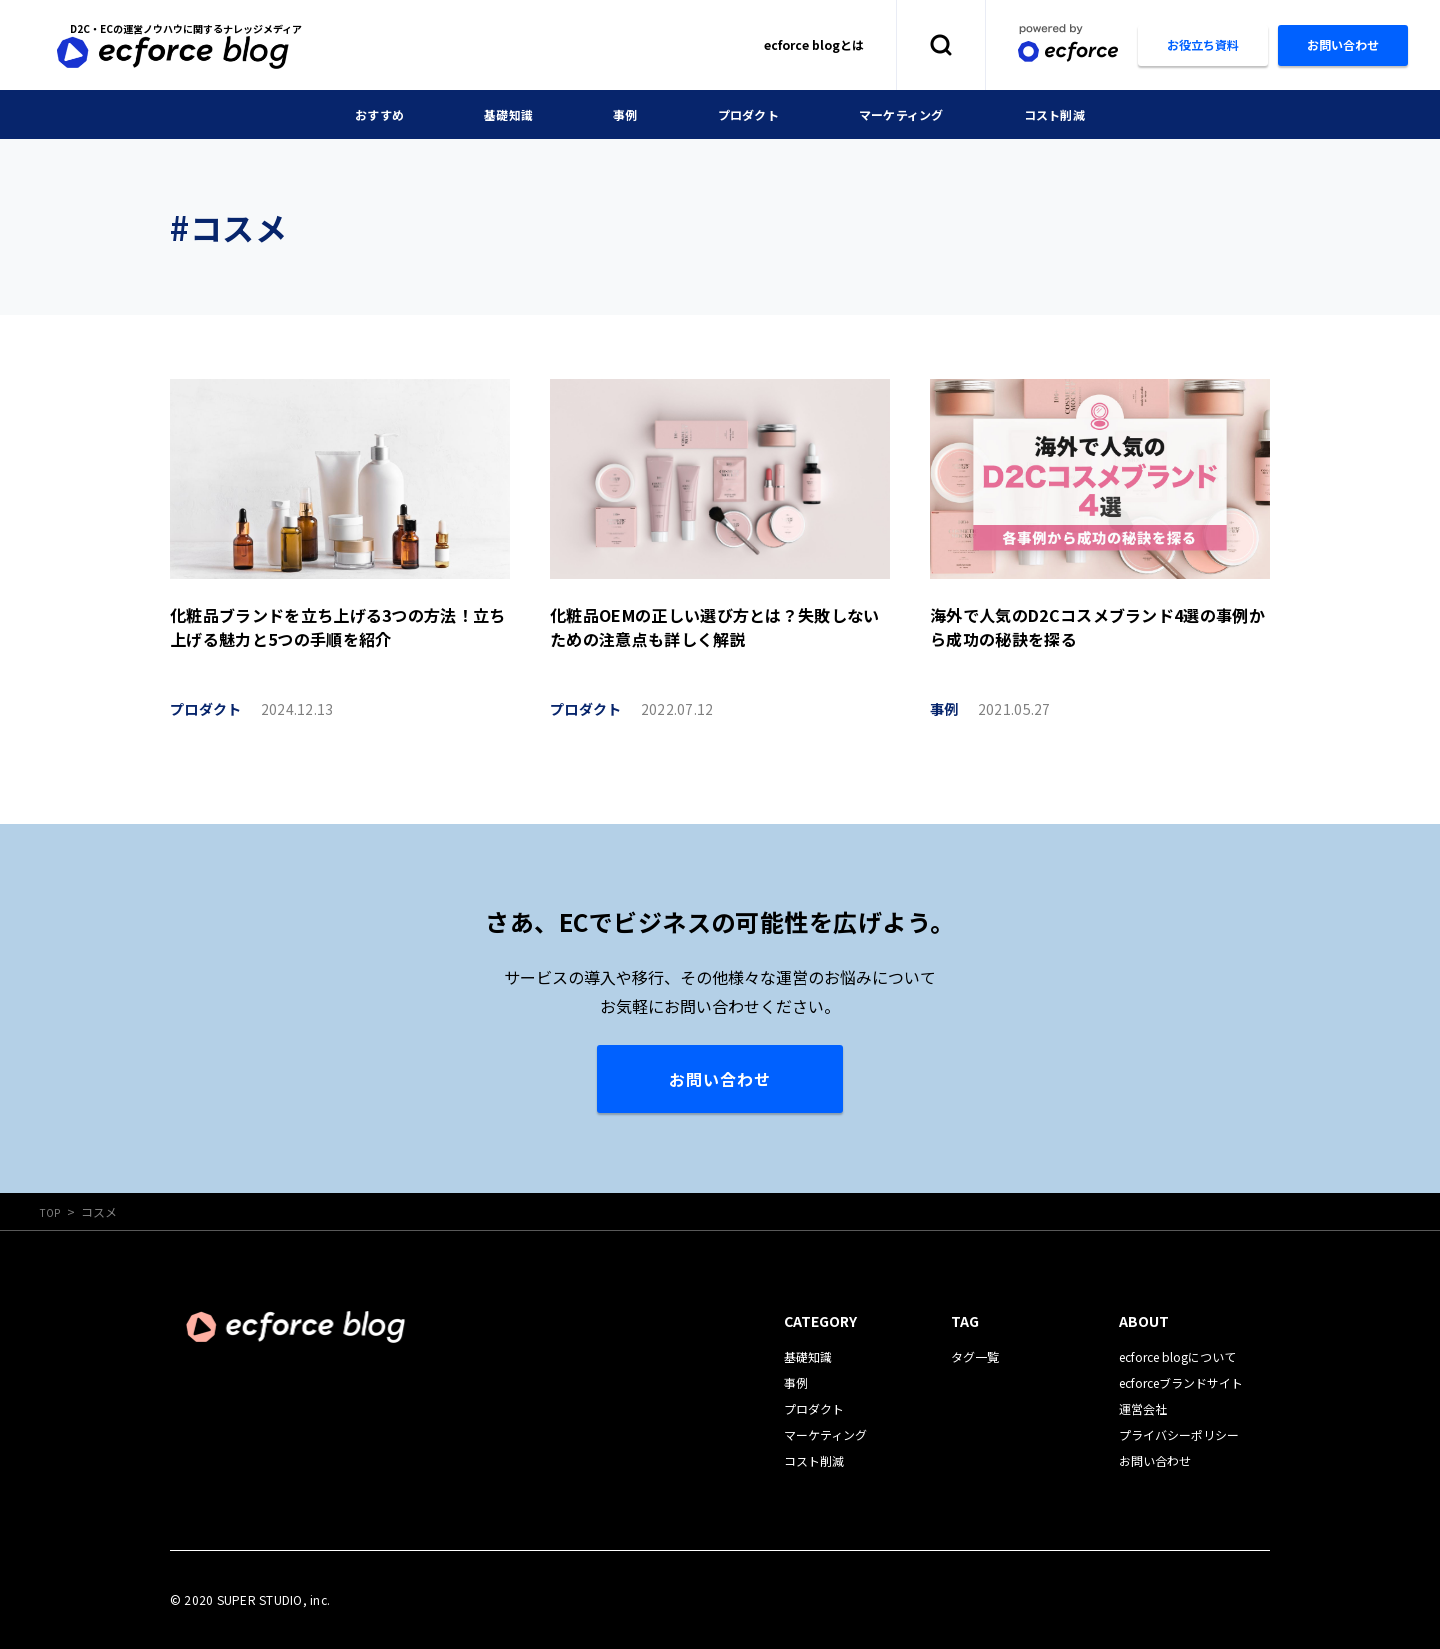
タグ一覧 (975, 1356)
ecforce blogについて (1177, 1356)
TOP (52, 1211)
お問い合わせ (720, 1079)
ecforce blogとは (814, 44)
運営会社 (1143, 1408)
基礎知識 (493, 114)
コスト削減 (1076, 114)
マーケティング (911, 114)
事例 (616, 114)
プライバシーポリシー (1179, 1434)
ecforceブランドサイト (1181, 1382)
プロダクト (746, 114)
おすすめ (356, 114)
